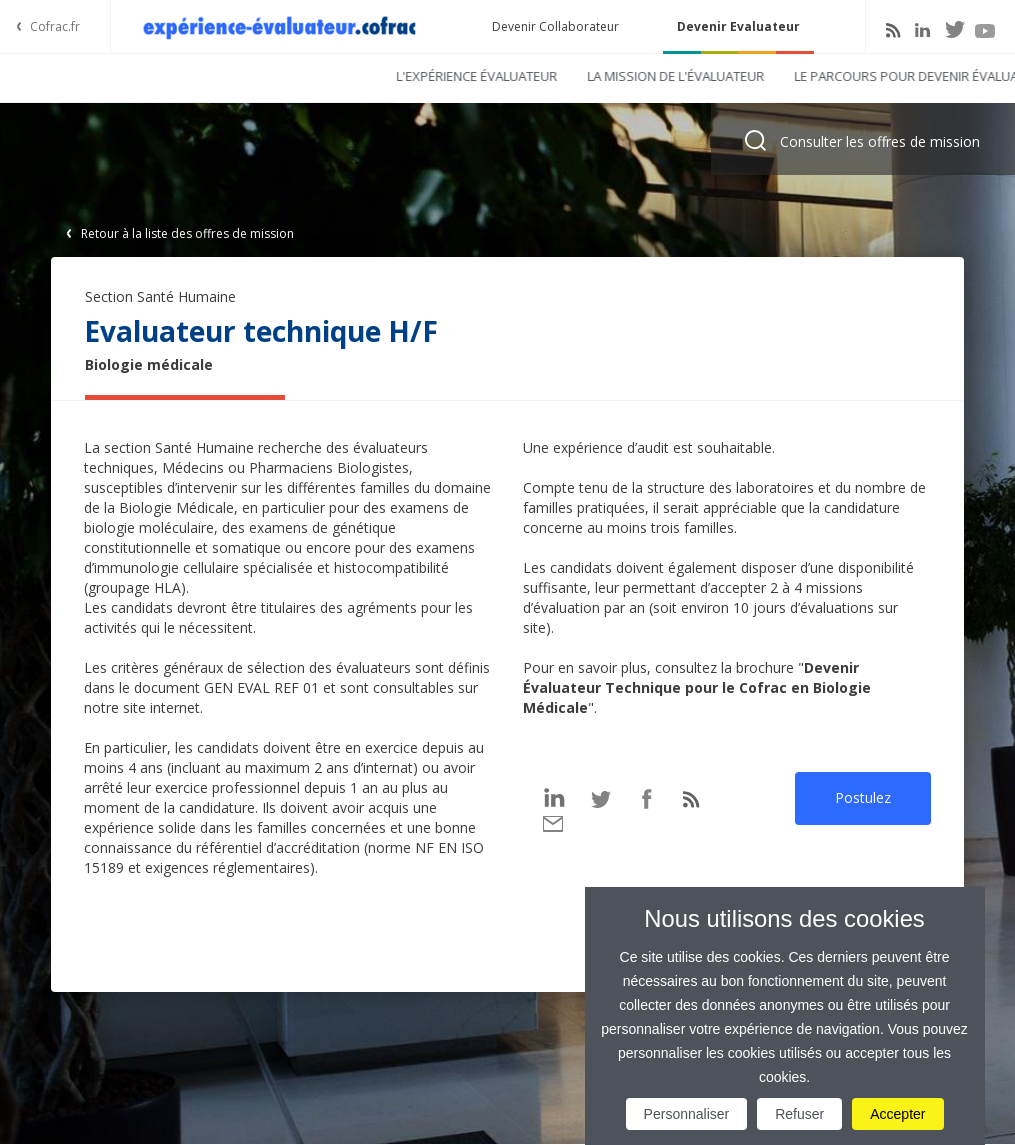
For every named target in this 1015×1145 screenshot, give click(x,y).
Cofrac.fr (55, 26)
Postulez (863, 797)
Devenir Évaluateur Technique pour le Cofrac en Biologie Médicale (697, 687)
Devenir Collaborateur (555, 26)
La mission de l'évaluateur (381, 76)
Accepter (897, 1114)
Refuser (799, 1114)
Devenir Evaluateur (738, 26)
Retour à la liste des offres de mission (187, 233)
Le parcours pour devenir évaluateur (627, 76)
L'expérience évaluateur (182, 76)
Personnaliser (687, 1114)
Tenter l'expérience (849, 76)
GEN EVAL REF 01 (261, 687)
